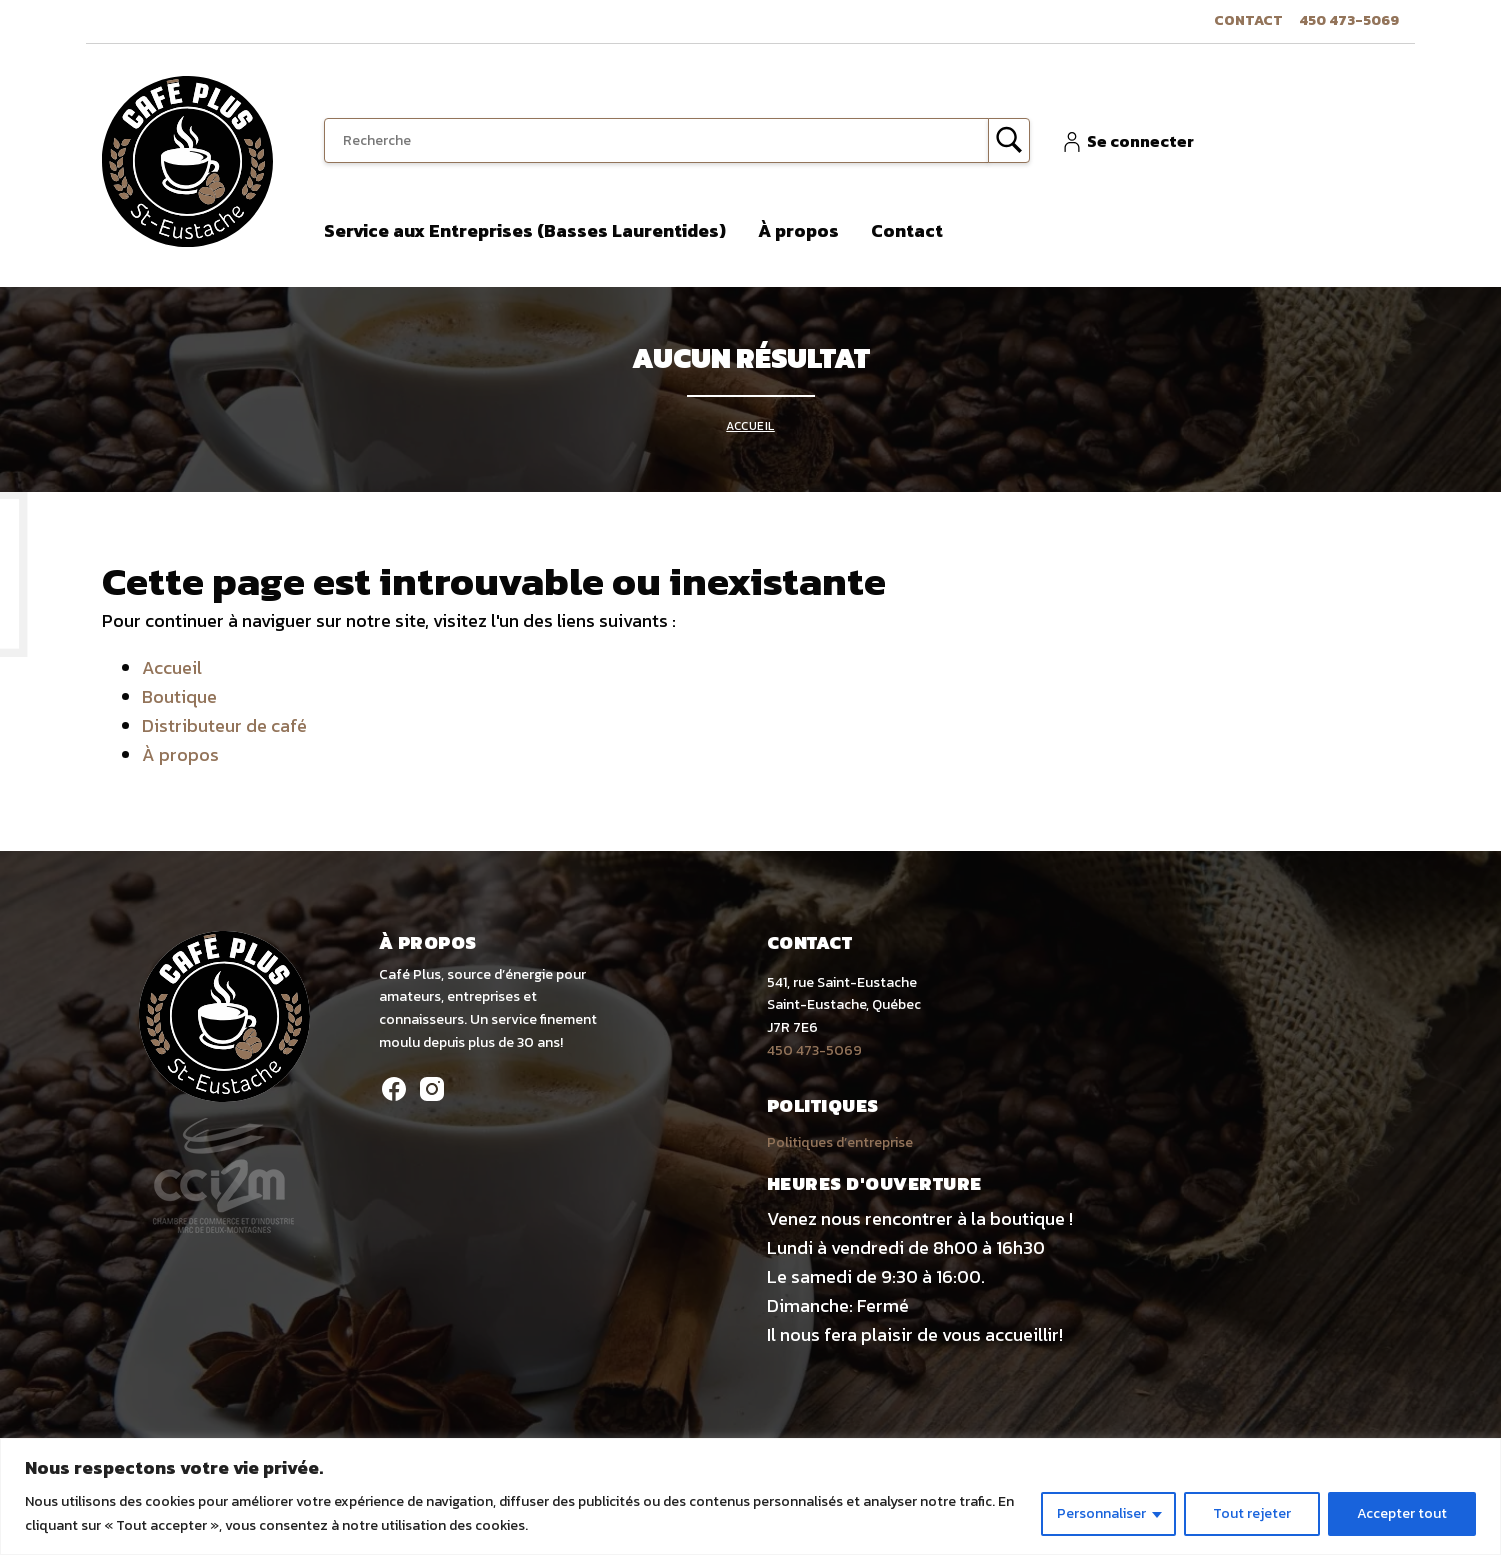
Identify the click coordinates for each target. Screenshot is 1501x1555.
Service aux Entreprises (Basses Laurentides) (525, 230)
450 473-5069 (1349, 20)
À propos (798, 230)
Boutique (179, 696)
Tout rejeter (1252, 1513)
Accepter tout (1402, 1513)
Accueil (750, 426)
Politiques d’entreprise (840, 1142)
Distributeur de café (224, 725)
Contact (1248, 20)
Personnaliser (1101, 1513)
